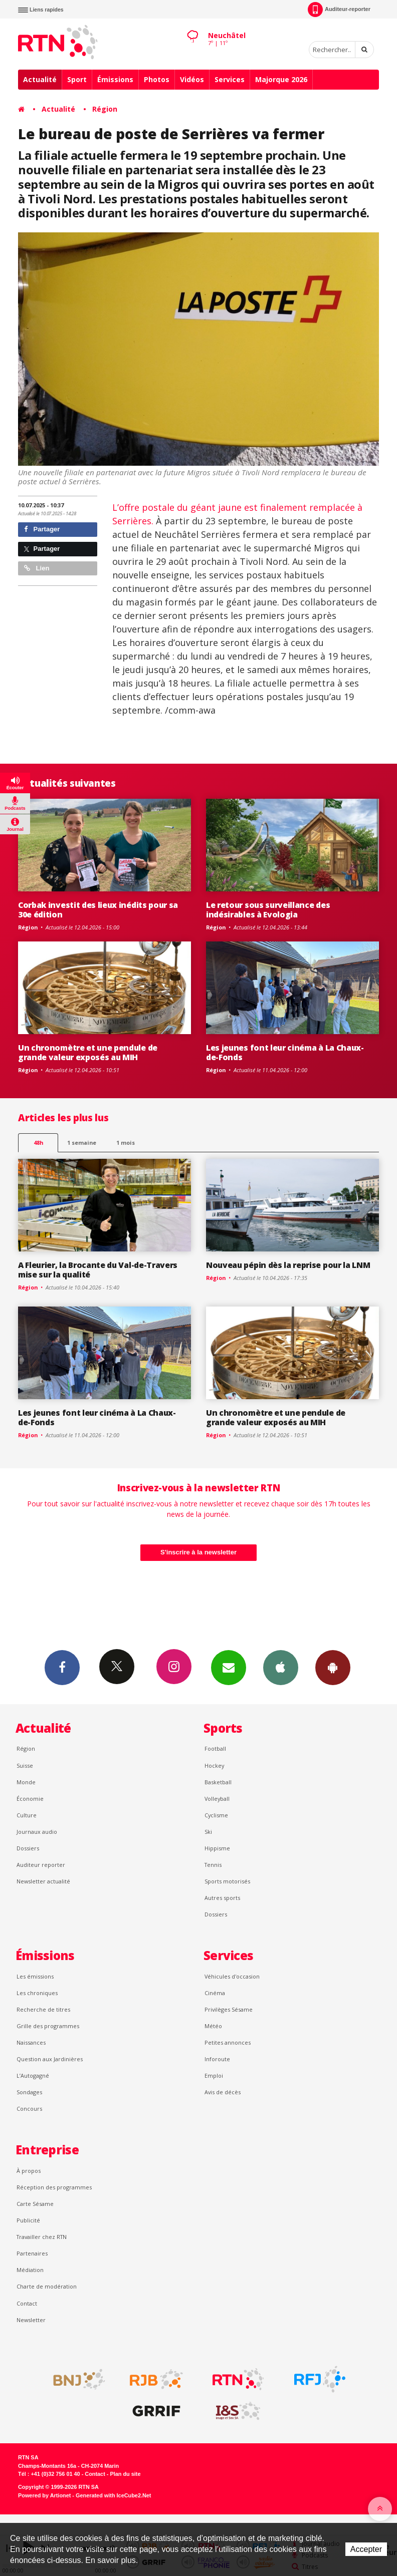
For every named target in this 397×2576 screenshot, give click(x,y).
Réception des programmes (54, 2187)
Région (104, 109)
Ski (208, 1831)
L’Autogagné (33, 2075)
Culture (27, 1815)
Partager (42, 529)
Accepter (366, 2549)
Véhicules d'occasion (232, 1976)
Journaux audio (37, 1831)
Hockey (214, 1765)
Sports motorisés (227, 1881)
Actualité (40, 79)
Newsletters (228, 1667)
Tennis (213, 1864)
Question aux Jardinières (50, 2059)
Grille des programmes (48, 2026)
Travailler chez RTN (42, 2236)
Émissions (115, 79)
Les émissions (35, 1976)
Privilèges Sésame (229, 2009)
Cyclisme (216, 1815)
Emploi (214, 2075)
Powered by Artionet (44, 2495)
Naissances (31, 2042)
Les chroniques (37, 1993)
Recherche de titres (43, 2009)
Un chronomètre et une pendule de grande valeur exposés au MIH (87, 1052)
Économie (30, 1798)
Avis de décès (223, 2092)
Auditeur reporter (41, 1864)
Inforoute (217, 2059)
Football (215, 1748)
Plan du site (125, 2474)
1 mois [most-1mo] (125, 1142)
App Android (332, 1667)
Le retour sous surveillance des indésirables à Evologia (268, 909)
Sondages (29, 2092)
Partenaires (32, 2253)
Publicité (28, 2220)
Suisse (25, 1765)
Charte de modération (47, 2286)
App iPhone (280, 1667)
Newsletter (31, 2320)
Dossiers (28, 1848)
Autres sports (222, 1897)
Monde (26, 1782)
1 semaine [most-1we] (81, 1142)
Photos (156, 79)
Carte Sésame (35, 2203)
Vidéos (192, 79)
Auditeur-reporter (339, 9)
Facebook (62, 1667)
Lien (36, 568)
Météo (213, 2026)
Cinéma (215, 1993)
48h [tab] (38, 1142)
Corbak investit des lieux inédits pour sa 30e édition (98, 909)
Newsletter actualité (43, 1881)
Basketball (218, 1782)
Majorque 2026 (281, 79)
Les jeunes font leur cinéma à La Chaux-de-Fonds (285, 1052)
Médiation (30, 2270)
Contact (27, 2303)
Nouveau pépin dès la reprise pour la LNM (288, 1264)
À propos (29, 2170)
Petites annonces (228, 2042)
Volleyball (217, 1798)
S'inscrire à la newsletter (198, 1552)
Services (230, 79)
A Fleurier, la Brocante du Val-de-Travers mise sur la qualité (97, 1269)
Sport (77, 79)
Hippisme (217, 1848)
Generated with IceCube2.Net (113, 2495)
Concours (29, 2108)
